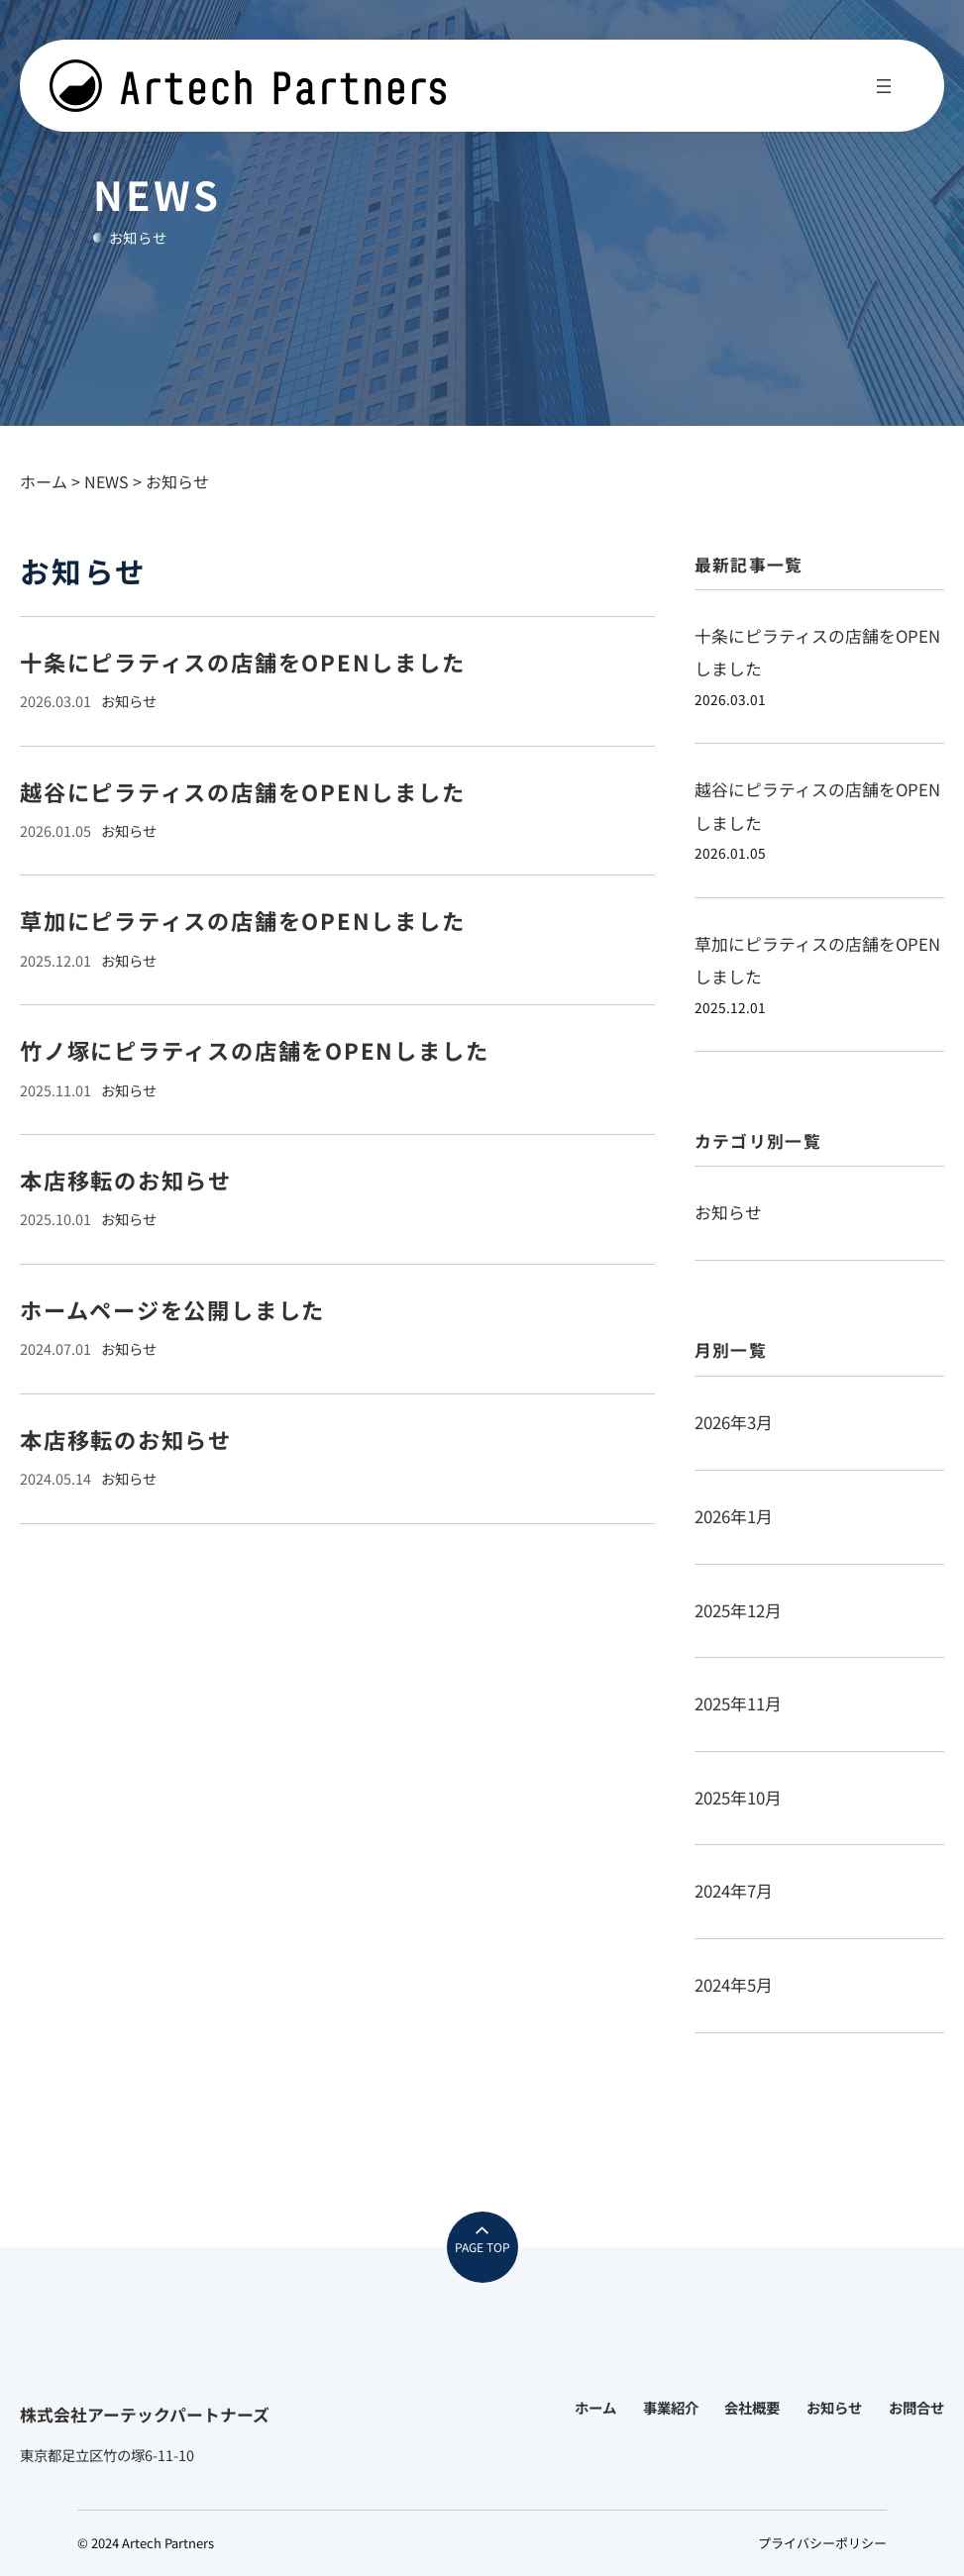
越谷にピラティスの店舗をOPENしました (243, 791)
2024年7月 (734, 1891)
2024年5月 (734, 1985)
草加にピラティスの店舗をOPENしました (243, 920)
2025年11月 (738, 1703)
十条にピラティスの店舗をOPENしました (243, 662)
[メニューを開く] (884, 86)
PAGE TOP (482, 2246)
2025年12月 (738, 1610)
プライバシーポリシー (822, 2542)
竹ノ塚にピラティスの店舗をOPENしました (254, 1050)
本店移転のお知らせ (126, 1180)
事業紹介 (670, 2407)
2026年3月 (734, 1422)
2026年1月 (734, 1516)
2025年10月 (738, 1797)
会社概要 (752, 2407)
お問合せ (916, 2407)
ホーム (595, 2407)
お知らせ (129, 700)
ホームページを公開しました (172, 1309)
